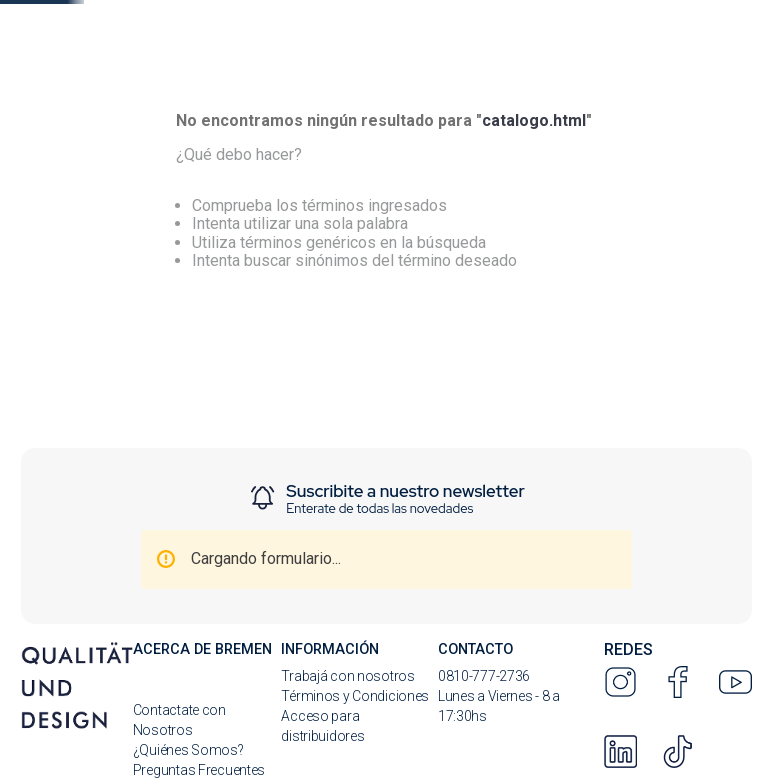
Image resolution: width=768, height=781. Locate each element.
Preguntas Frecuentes (199, 770)
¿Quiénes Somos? (188, 750)
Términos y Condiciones (355, 696)
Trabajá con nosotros (347, 676)
